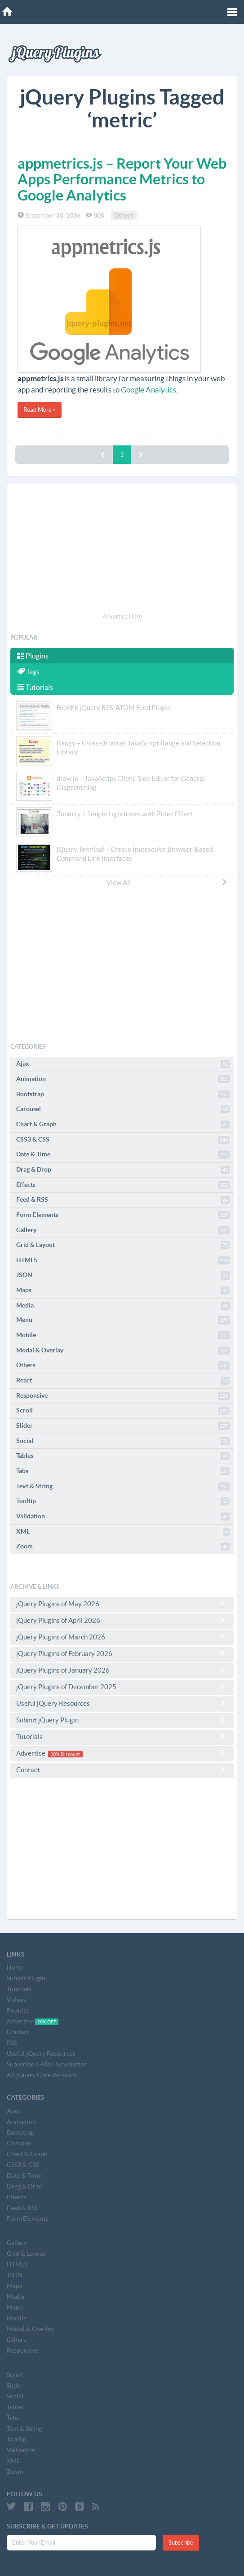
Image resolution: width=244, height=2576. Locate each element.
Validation (123, 1516)
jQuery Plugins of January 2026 (122, 1670)
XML (123, 1532)
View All (167, 882)
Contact (122, 1769)
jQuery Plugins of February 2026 (122, 1653)
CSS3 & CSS (123, 1140)
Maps (123, 1290)
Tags (28, 671)
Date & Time (123, 1155)
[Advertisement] (122, 549)
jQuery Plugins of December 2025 (122, 1686)
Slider (123, 1426)
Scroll (123, 1411)
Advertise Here (122, 616)
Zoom (123, 1547)
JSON (123, 1275)
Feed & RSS (123, 1200)
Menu (123, 1320)
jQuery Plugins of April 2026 (122, 1620)
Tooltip (123, 1501)
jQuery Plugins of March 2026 (122, 1637)
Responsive (123, 1396)
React (123, 1381)
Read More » (39, 409)
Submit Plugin (26, 1978)
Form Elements (123, 1215)
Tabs (123, 1471)
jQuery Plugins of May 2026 (122, 1604)
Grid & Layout (123, 1245)
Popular (18, 2010)
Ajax (123, 1064)
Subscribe (181, 2542)
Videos (16, 1999)
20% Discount (65, 1754)
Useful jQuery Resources (122, 1703)
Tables (123, 1456)
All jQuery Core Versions (41, 2075)
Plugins (33, 656)
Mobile (123, 1335)
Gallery (123, 1230)
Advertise (122, 1753)
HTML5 (123, 1260)
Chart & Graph (123, 1124)
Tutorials (35, 687)
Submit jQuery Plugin (122, 1720)
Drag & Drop (123, 1170)
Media (123, 1306)
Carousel (123, 1109)
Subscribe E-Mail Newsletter (46, 2064)
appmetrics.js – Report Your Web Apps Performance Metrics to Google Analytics (122, 179)
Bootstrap (123, 1094)
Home (15, 1967)
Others (123, 215)
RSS (12, 2042)
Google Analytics (148, 389)
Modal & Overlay (123, 1351)
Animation (123, 1079)
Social (123, 1441)
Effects (123, 1185)
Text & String (123, 1486)
